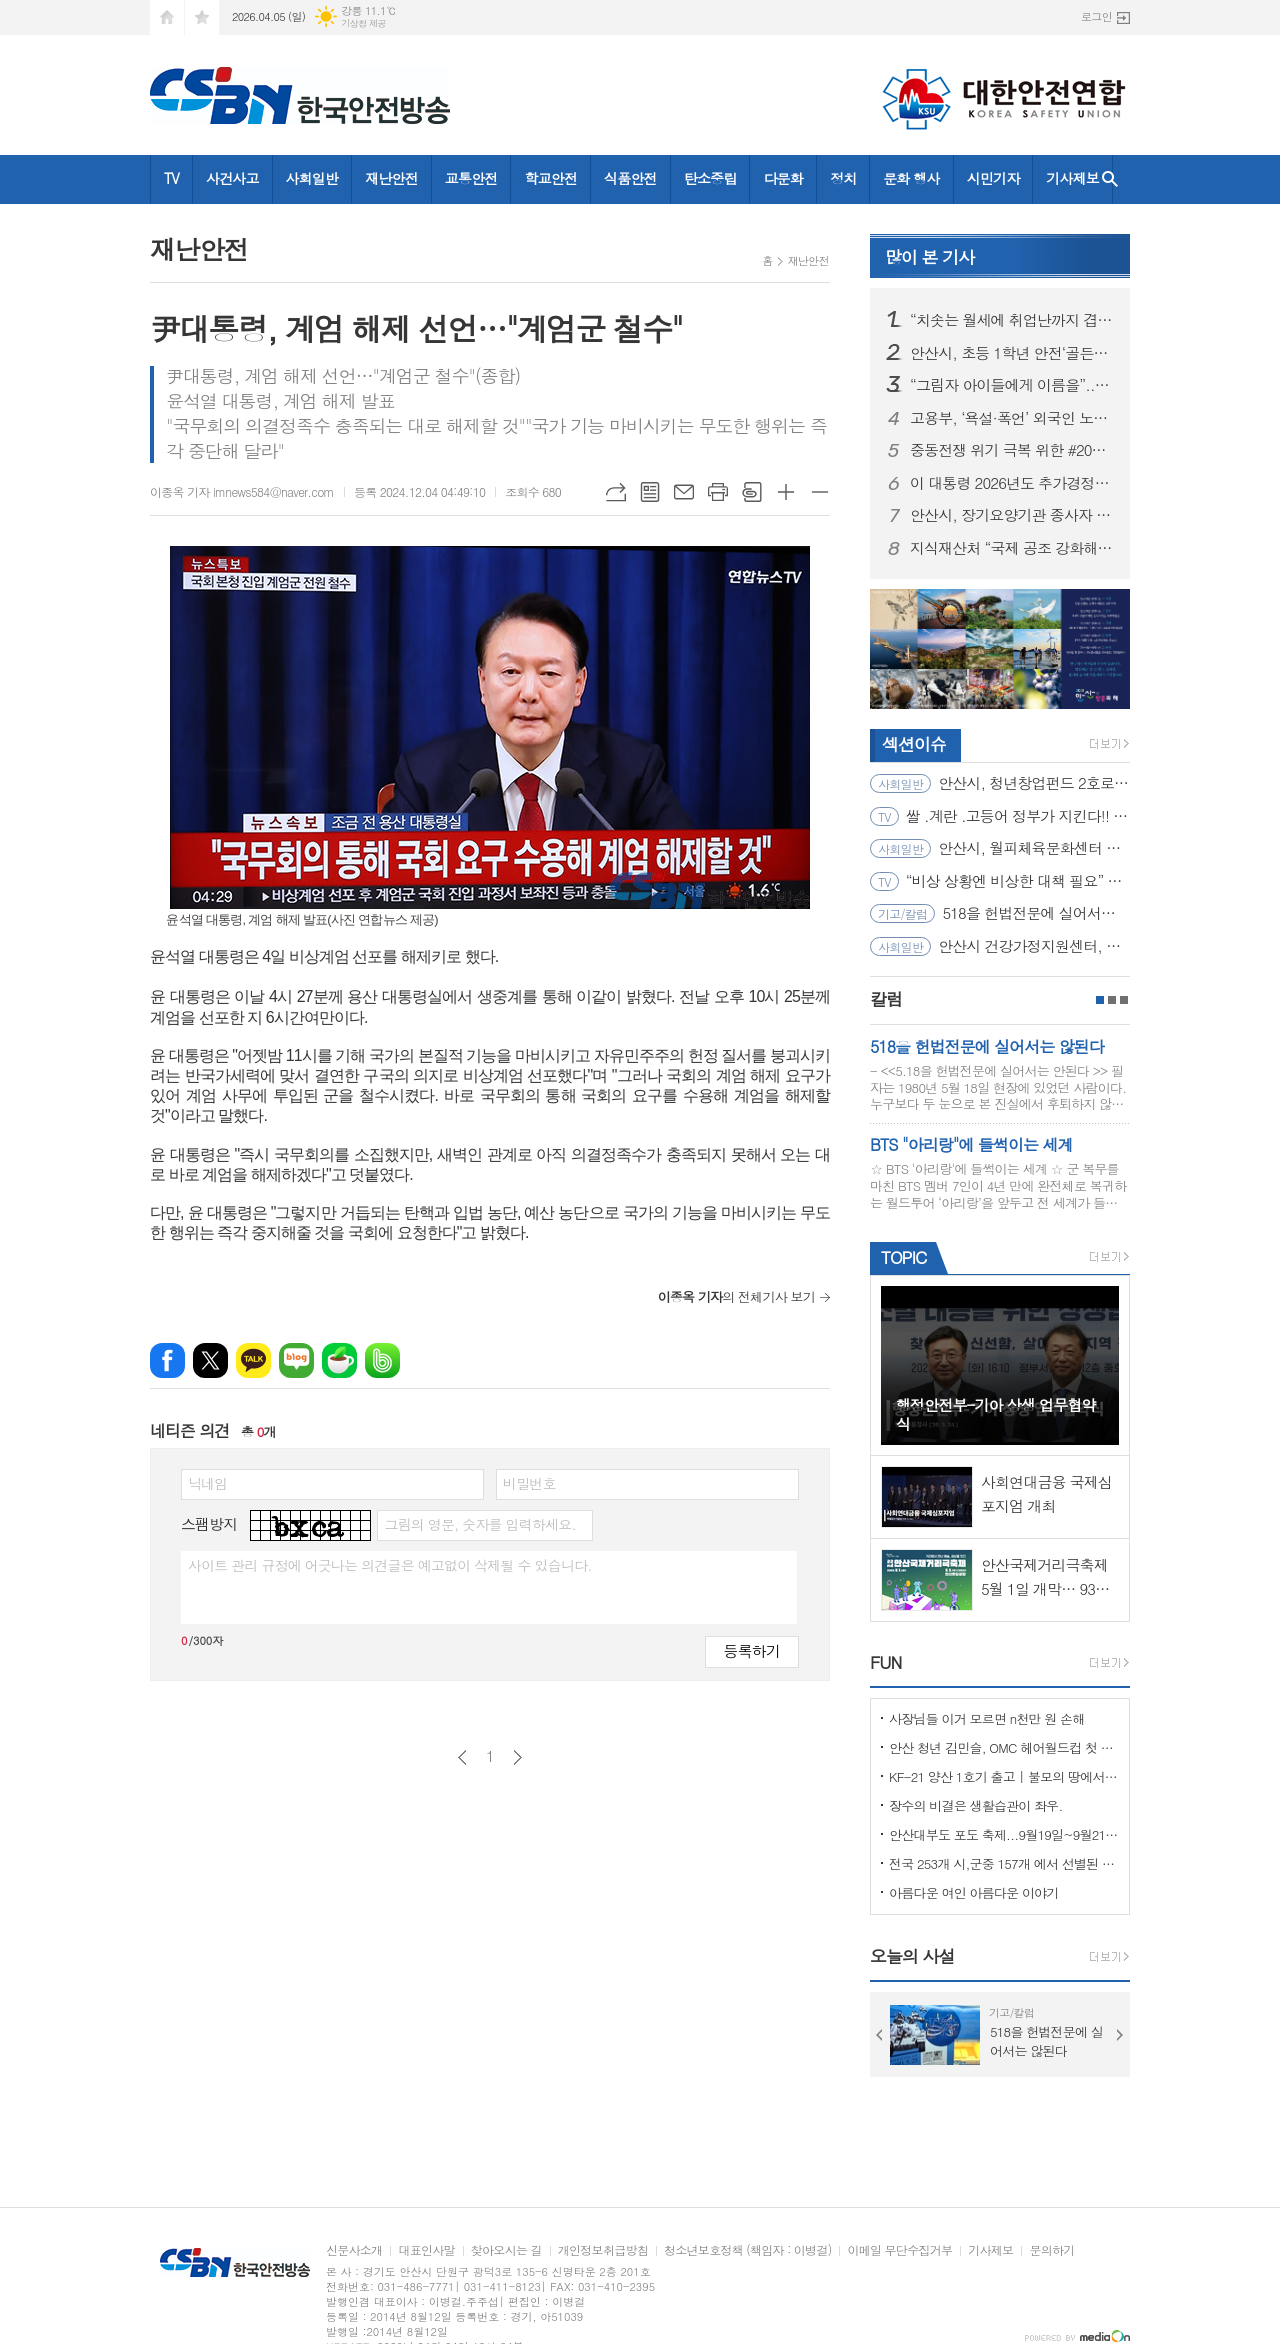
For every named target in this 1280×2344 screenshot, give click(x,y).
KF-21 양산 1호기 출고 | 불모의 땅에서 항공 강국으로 (1004, 1776)
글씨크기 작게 (820, 492)
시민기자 (993, 178)
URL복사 (616, 492)
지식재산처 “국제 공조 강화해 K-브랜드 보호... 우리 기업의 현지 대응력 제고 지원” (1012, 548)
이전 (462, 1757)
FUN (885, 1662)
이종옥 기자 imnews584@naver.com (242, 491)
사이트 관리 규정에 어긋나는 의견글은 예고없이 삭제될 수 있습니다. (390, 1565)
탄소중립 (710, 178)
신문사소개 (354, 2250)
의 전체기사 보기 (736, 1296)
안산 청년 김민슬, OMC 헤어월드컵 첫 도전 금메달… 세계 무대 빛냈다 (1004, 1747)
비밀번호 (529, 1483)
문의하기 (1051, 2250)
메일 (684, 492)
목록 (650, 492)
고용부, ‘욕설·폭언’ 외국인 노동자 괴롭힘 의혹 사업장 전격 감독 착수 (1012, 418)
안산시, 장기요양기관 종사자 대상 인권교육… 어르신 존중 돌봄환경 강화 (1012, 515)
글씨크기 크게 (786, 492)
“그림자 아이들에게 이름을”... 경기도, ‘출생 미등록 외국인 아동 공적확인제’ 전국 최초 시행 (1012, 385)
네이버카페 (339, 1360)
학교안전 (550, 178)
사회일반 (312, 178)
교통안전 (471, 178)
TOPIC (903, 1257)
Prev (880, 2035)
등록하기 (752, 1650)
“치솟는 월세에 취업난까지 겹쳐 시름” (1012, 320)
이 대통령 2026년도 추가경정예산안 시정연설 (1012, 483)
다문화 (782, 178)
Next (1120, 2035)
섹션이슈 (914, 744)
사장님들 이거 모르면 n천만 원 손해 (987, 1718)
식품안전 (630, 178)
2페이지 (1112, 1000)
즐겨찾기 (202, 17)
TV (171, 178)
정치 (843, 178)
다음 (517, 1757)
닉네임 (207, 1483)
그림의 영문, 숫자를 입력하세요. (479, 1524)
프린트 (718, 492)
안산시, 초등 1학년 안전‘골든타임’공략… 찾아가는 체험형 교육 (1012, 353)
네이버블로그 (296, 1360)
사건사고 (232, 178)
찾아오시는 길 (506, 2250)
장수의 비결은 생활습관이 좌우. (976, 1805)
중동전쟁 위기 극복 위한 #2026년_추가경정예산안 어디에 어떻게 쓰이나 (1012, 450)
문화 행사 (911, 178)
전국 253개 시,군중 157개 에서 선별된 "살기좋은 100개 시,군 (1004, 1863)
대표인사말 (426, 2250)
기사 (929, 257)
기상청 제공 (363, 23)
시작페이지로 (167, 17)
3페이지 (1124, 1000)
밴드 (382, 1360)
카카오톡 (253, 1360)
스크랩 (752, 492)
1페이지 (1100, 1000)
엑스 (210, 1360)
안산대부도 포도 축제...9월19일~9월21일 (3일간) (1004, 1834)
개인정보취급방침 (603, 2250)
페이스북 (167, 1360)
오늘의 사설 (912, 1956)
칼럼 (886, 999)
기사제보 (1072, 178)
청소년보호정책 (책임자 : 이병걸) (747, 2250)
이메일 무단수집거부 (899, 2250)
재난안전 (391, 178)
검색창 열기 (1110, 179)
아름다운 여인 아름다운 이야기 (974, 1892)
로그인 (1096, 16)
